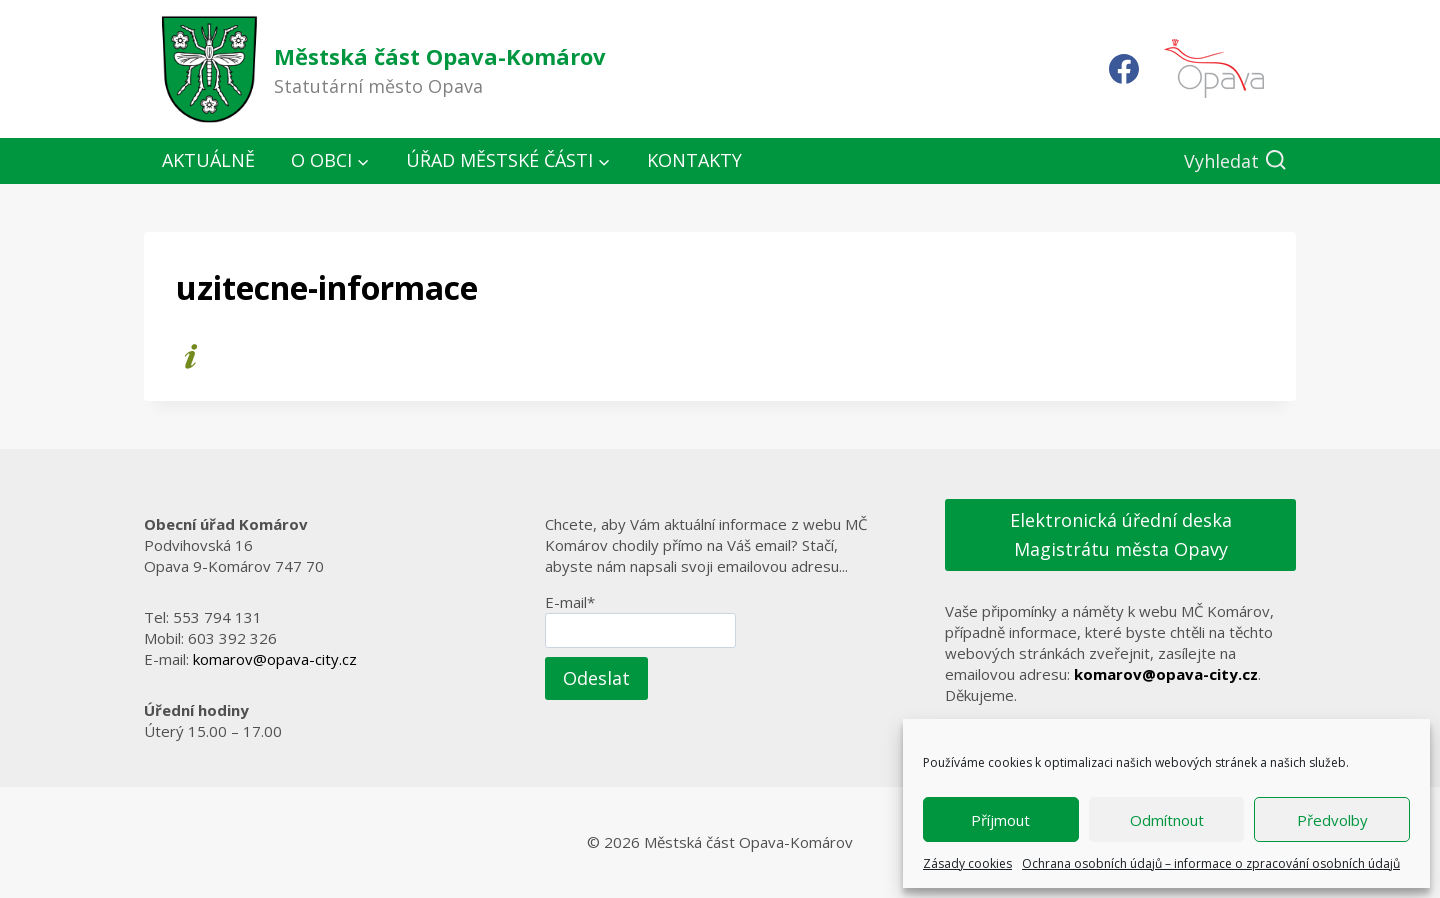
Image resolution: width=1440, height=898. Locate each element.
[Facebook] (1124, 69)
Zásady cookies (967, 863)
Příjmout (1000, 820)
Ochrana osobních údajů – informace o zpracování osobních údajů (1211, 863)
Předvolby (1332, 820)
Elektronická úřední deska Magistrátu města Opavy (1121, 534)
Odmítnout (1167, 820)
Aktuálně (208, 160)
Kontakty (694, 160)
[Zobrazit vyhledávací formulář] (1235, 161)
